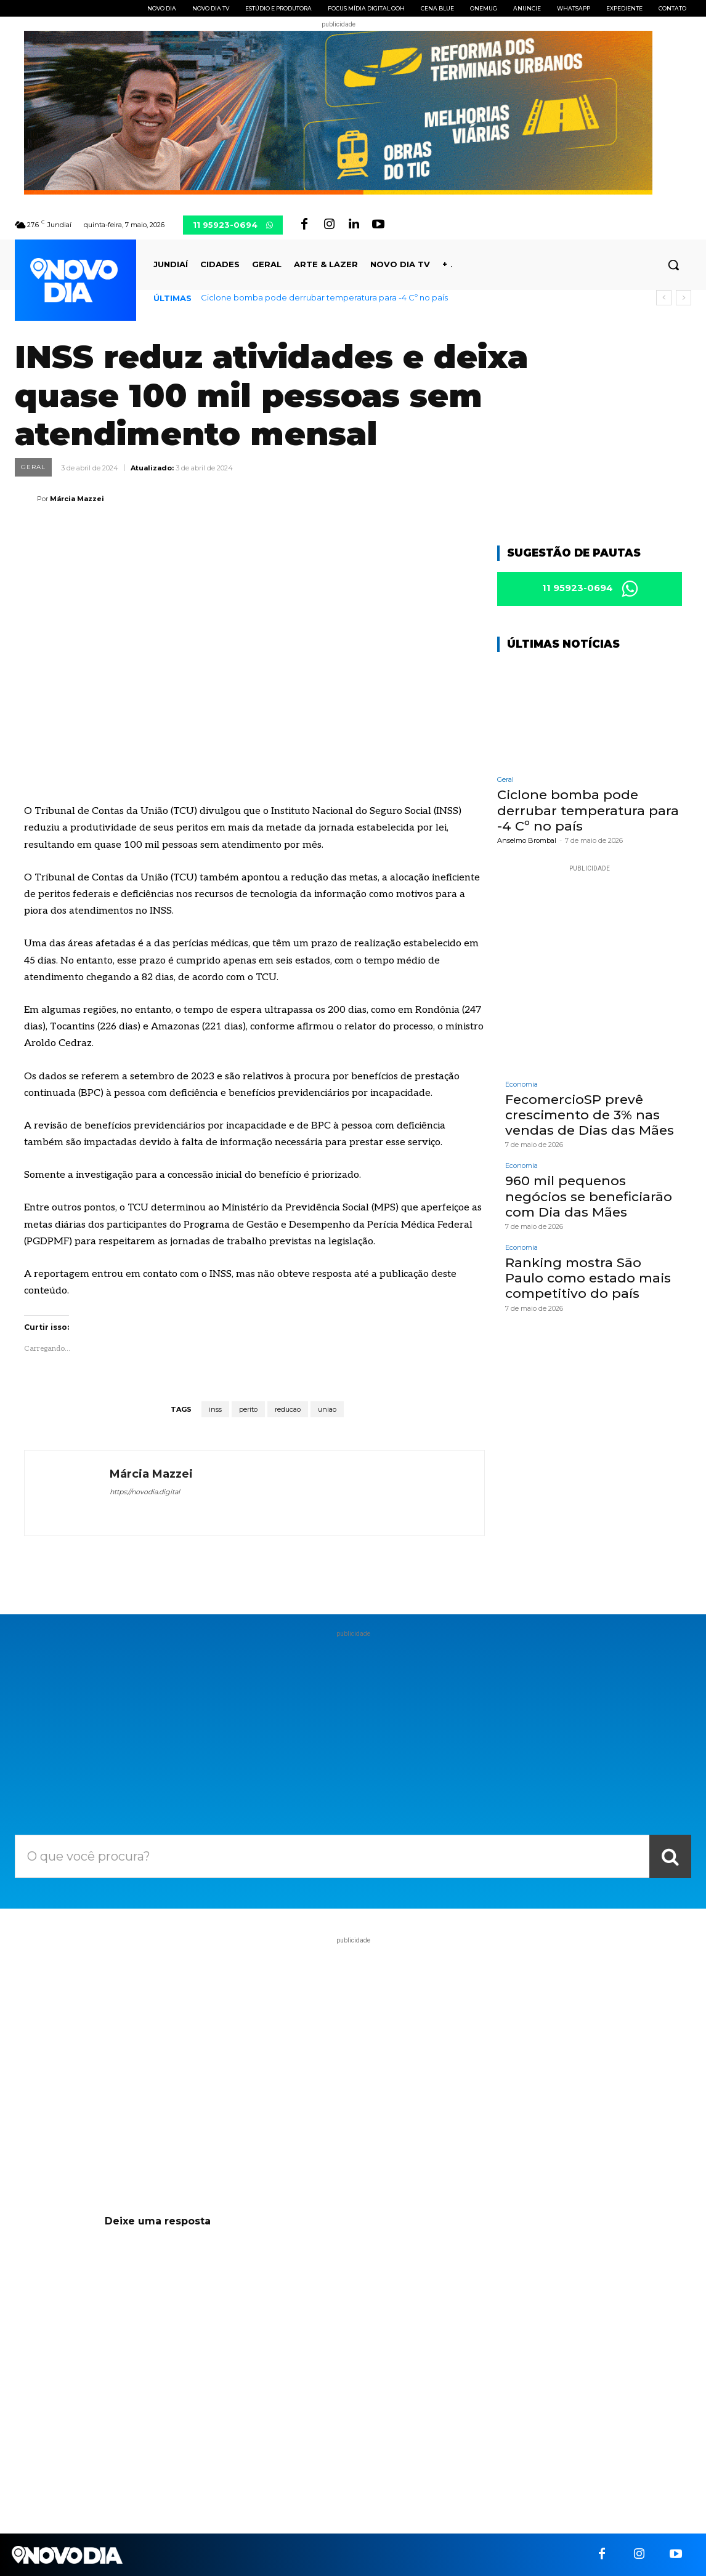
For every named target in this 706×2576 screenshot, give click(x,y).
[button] (673, 265)
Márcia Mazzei (77, 498)
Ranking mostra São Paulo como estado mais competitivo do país (588, 1278)
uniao (327, 1409)
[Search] (670, 1856)
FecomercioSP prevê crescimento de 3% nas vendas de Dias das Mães (589, 1115)
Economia (521, 1084)
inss (215, 1409)
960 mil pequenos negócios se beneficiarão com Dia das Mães (588, 1196)
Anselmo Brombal (526, 840)
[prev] (664, 297)
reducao (288, 1409)
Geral (33, 467)
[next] (683, 297)
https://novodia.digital (145, 1491)
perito (248, 1409)
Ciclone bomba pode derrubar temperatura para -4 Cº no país (324, 297)
